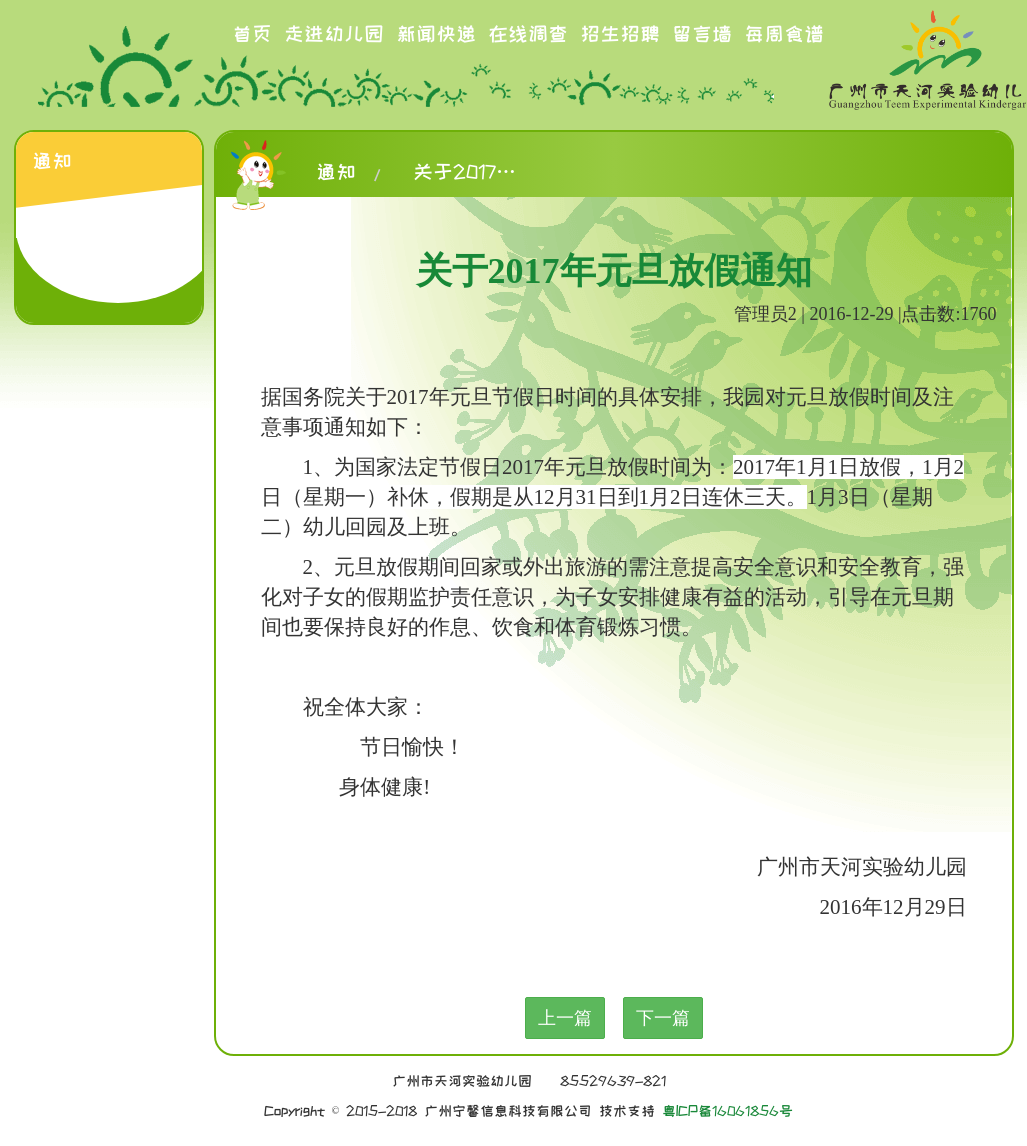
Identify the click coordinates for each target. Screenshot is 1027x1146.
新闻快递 (436, 34)
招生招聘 (620, 34)
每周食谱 (784, 34)
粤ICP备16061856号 (727, 1111)
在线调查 (528, 34)
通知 (336, 172)
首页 (252, 34)
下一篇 (663, 1018)
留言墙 (702, 34)
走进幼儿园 (334, 34)
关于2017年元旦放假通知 (473, 172)
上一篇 (565, 1018)
